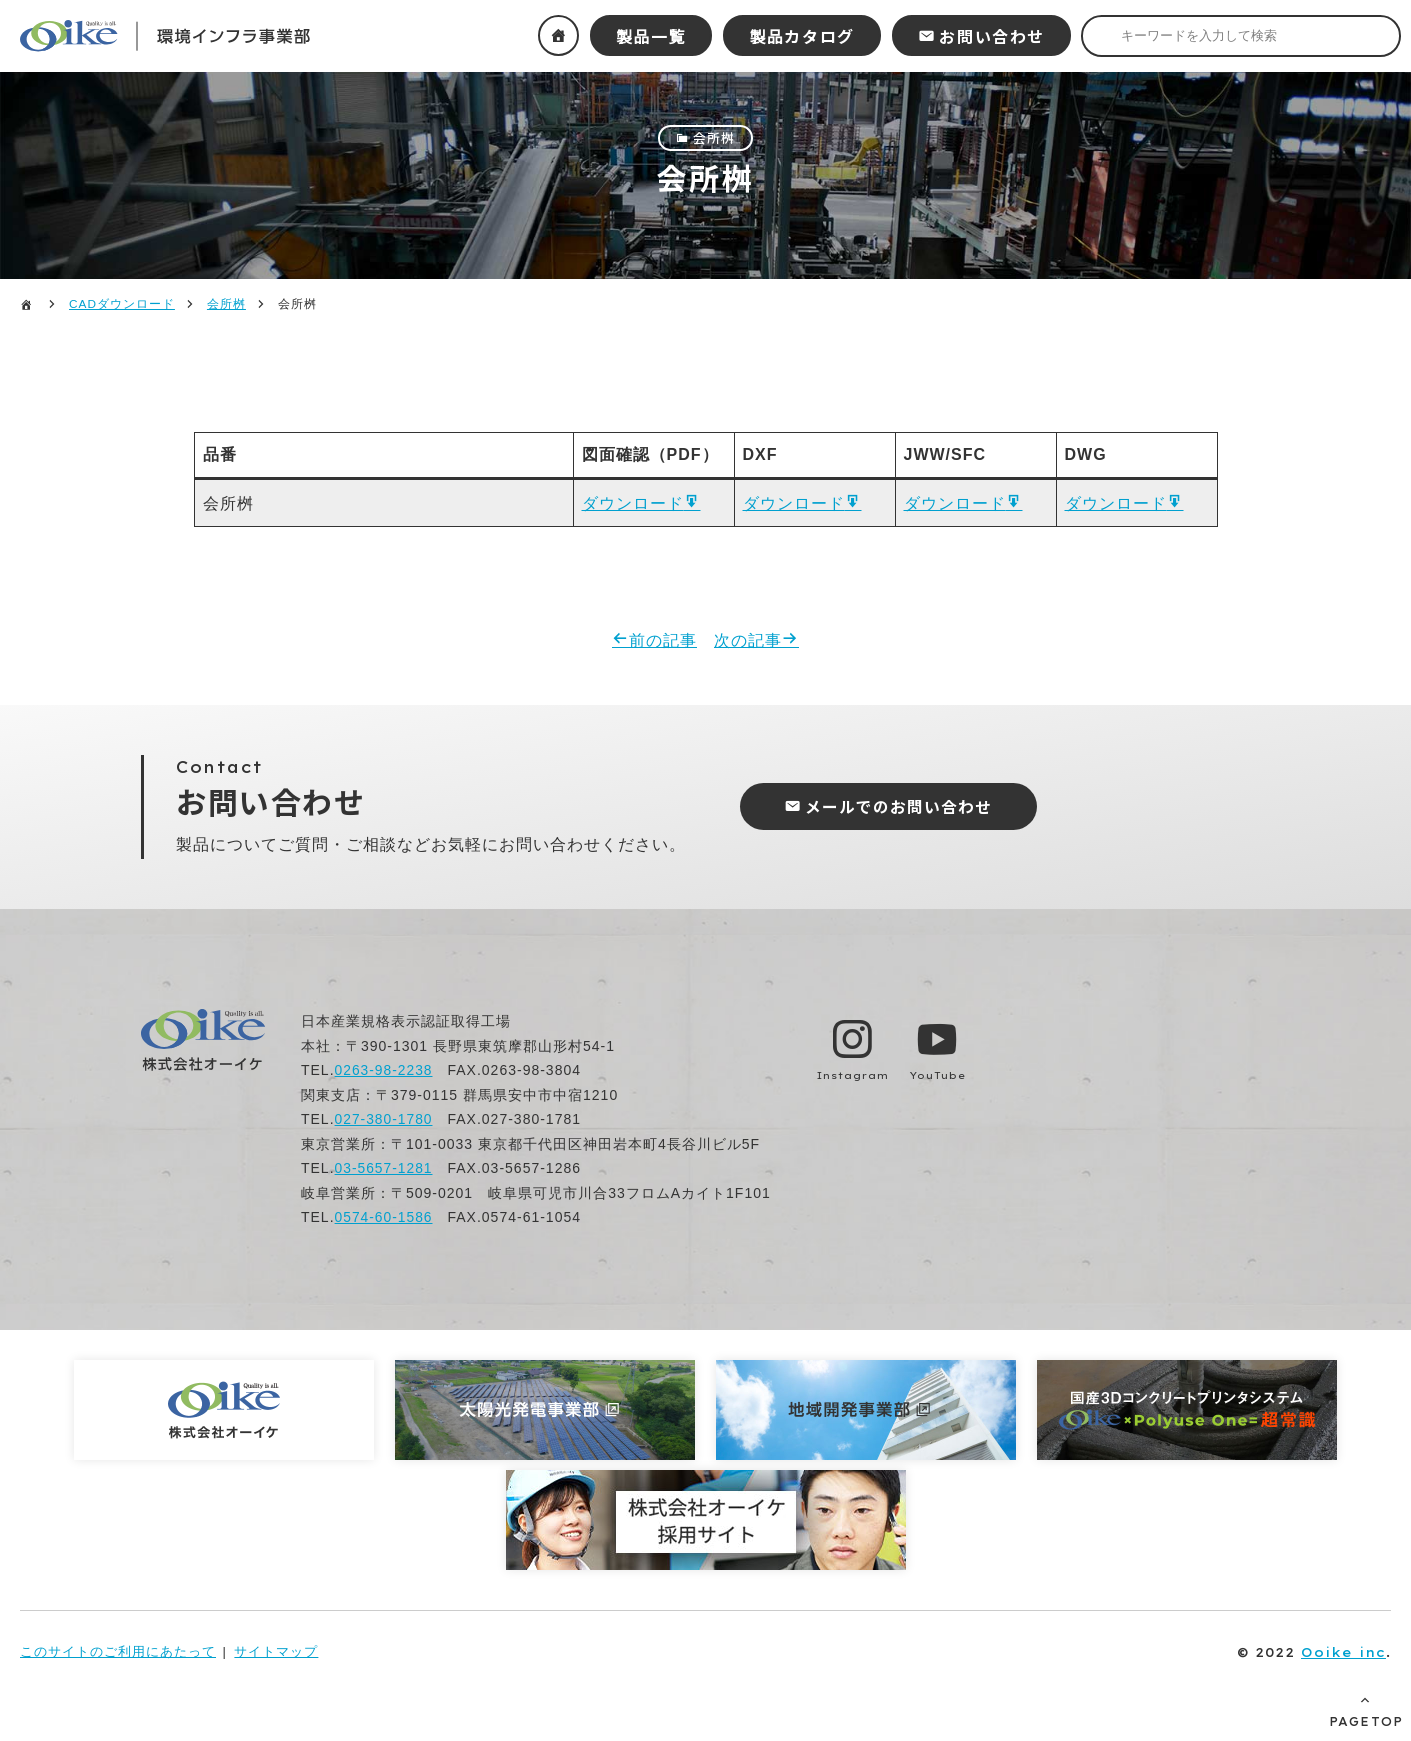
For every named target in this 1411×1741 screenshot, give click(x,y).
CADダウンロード (122, 304)
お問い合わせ (992, 36)
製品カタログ (802, 36)
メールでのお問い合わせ (902, 809)
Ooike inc (1343, 1654)
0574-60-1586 (384, 1220)
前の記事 (663, 642)
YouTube (939, 1077)
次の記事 (748, 642)
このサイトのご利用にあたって (118, 1653)
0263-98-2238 (384, 1073)
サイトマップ (276, 1653)
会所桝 (714, 137)
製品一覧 (651, 36)
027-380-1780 (384, 1122)
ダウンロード (633, 504)
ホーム (558, 35)
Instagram (853, 1077)
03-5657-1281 (384, 1171)
